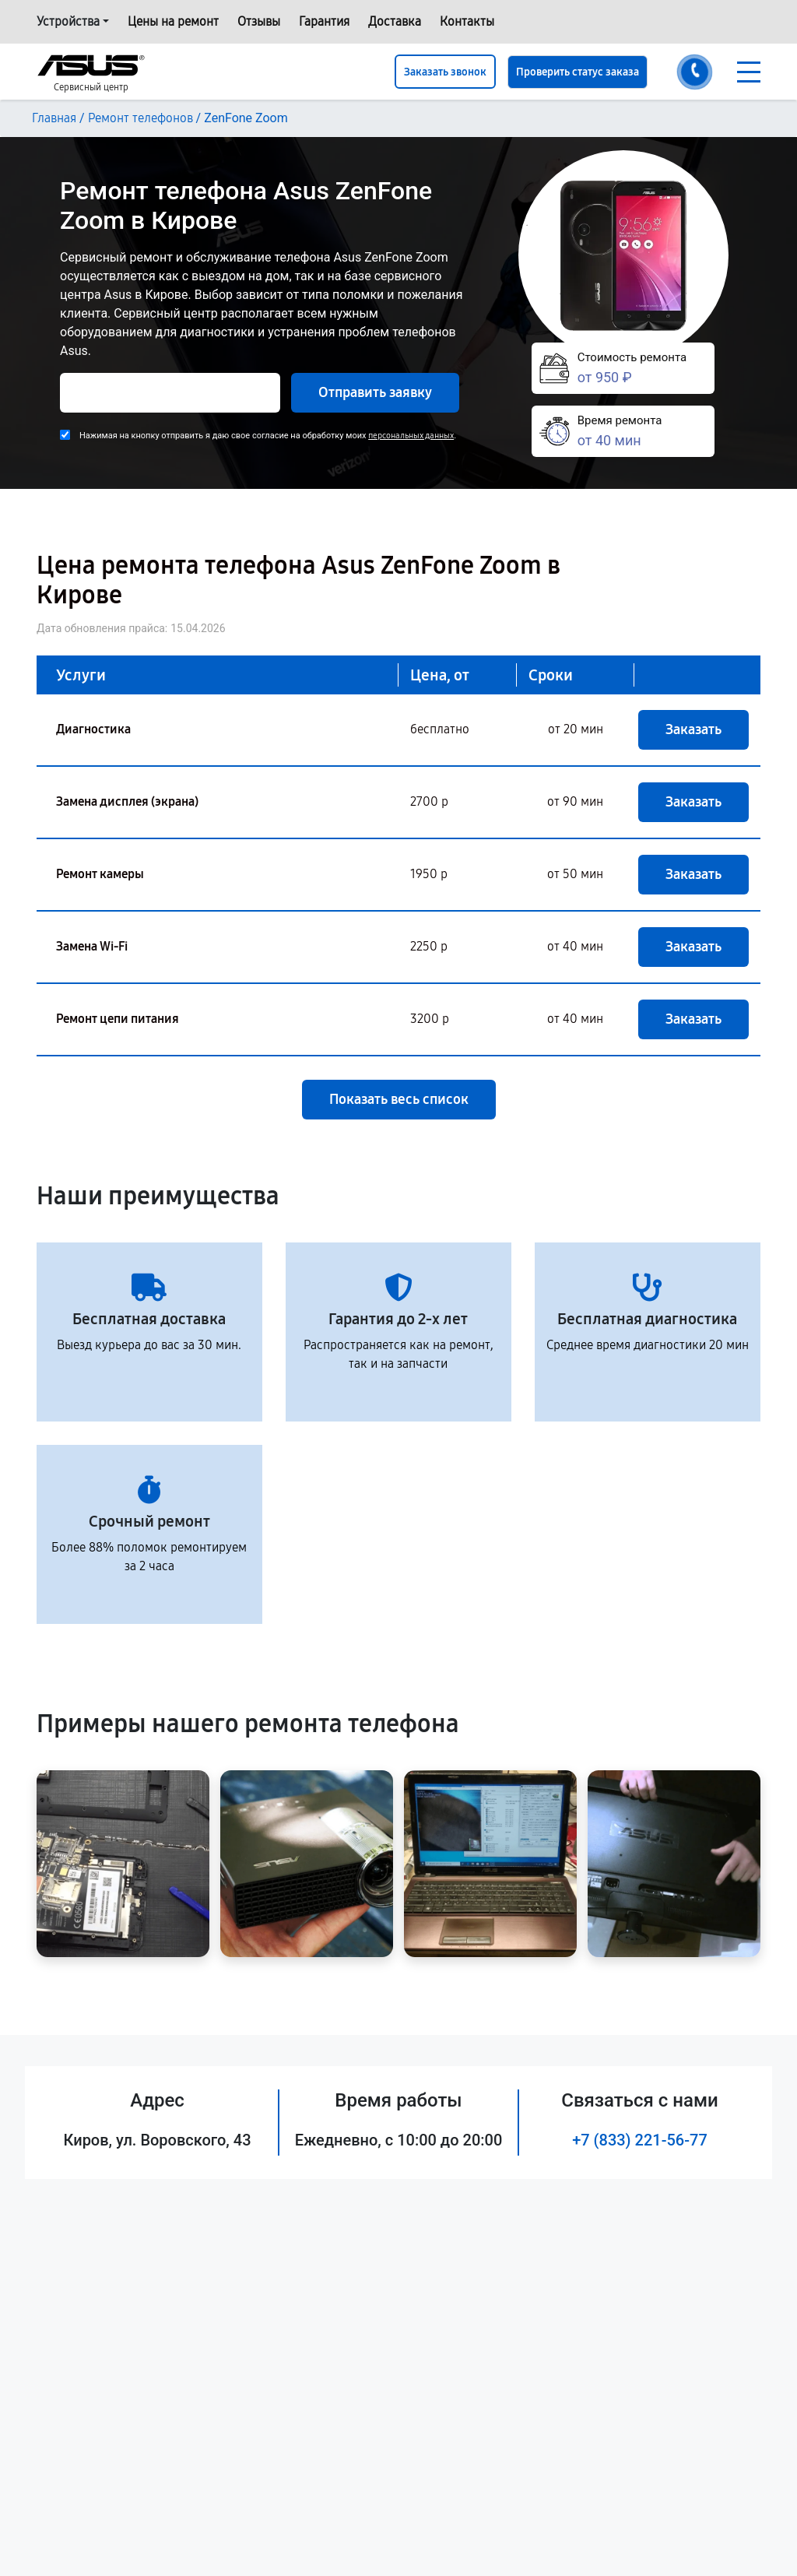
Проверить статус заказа (577, 72)
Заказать (693, 729)
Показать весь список (399, 1099)
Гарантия (324, 21)
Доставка (394, 21)
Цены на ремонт (173, 21)
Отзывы (258, 21)
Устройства (68, 21)
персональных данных (411, 436)
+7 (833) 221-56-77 (639, 2140)
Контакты (467, 21)
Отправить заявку (375, 392)
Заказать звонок (445, 72)
